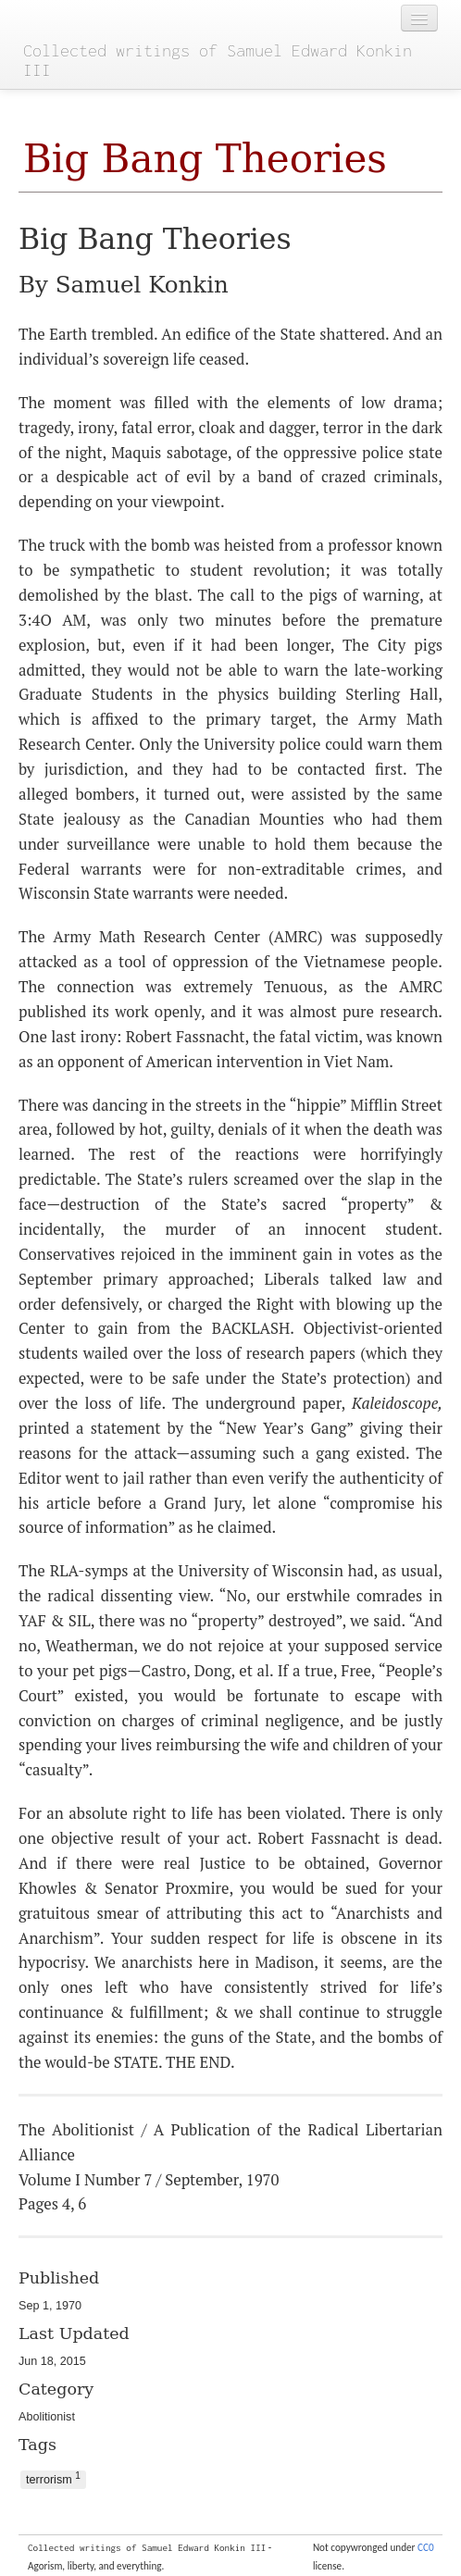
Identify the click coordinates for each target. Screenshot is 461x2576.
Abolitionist (47, 2416)
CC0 (425, 2547)
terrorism (53, 2478)
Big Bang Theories (205, 158)
